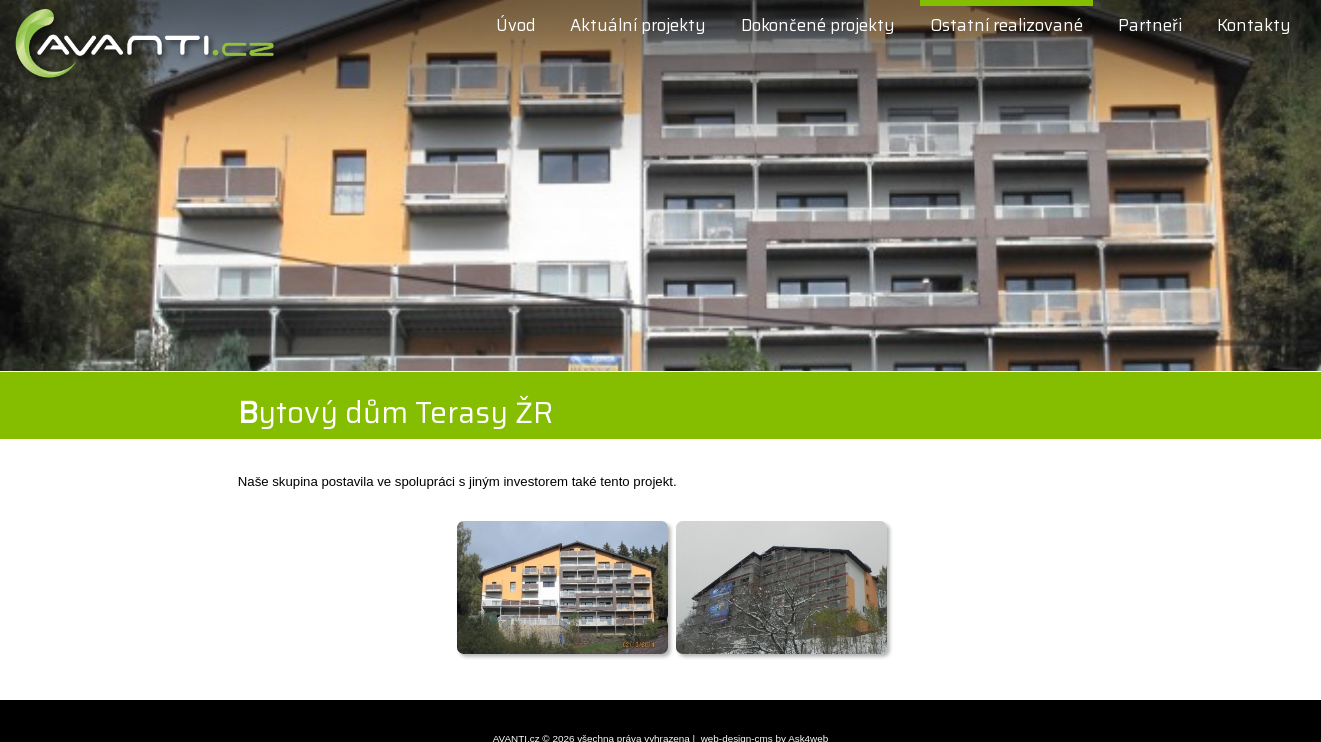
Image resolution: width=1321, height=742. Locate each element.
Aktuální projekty (638, 25)
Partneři (1150, 25)
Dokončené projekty (818, 25)
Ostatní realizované (1006, 25)
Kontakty (1254, 25)
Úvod (515, 25)
